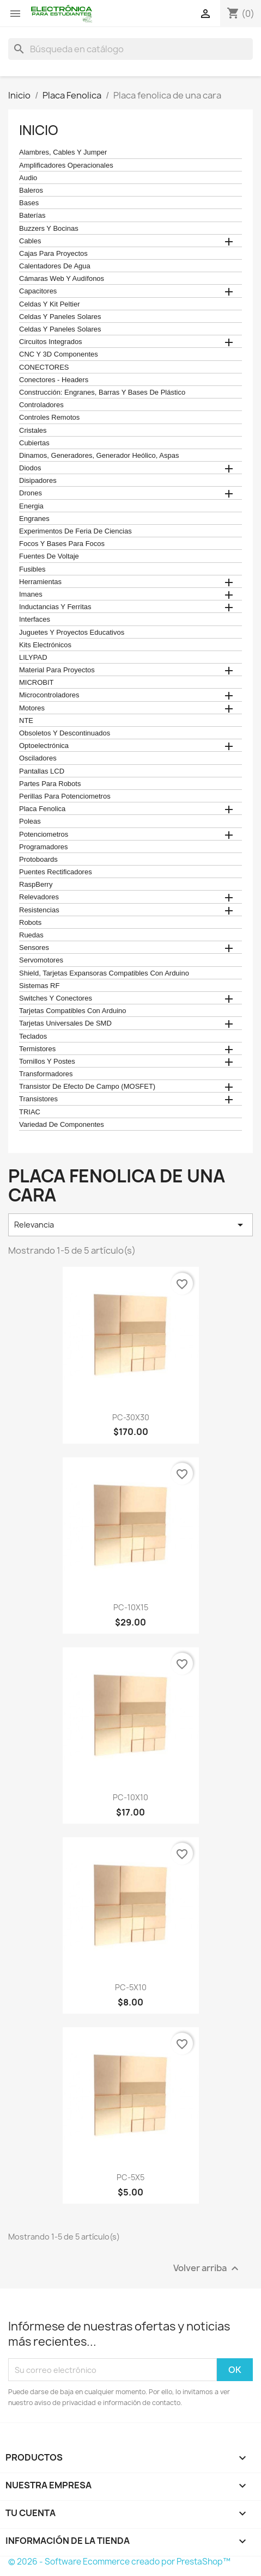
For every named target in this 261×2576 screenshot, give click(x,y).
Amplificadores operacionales (66, 165)
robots (30, 923)
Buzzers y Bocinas (48, 228)
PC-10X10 (130, 1797)
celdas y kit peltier (49, 304)
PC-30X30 (130, 1417)
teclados (33, 1036)
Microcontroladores (49, 695)
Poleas (30, 821)
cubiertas (34, 443)
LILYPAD (33, 657)
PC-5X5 (130, 2177)
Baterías (32, 215)
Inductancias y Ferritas (55, 607)
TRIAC (29, 1112)
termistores (37, 1049)
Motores (32, 708)
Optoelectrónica (44, 746)
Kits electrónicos (45, 645)
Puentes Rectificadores (55, 872)
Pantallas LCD (41, 771)
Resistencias (39, 910)
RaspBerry (35, 884)
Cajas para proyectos (53, 253)
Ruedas (31, 935)
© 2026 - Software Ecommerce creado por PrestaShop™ (119, 2561)
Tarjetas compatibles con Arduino (72, 1011)
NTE (26, 721)
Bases (29, 203)
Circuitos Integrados (50, 342)
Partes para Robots (50, 784)
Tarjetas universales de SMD (65, 1023)
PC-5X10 (131, 1987)
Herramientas (40, 582)
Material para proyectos (57, 670)
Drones (30, 493)
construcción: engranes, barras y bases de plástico (102, 392)
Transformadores (46, 1074)
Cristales (33, 430)
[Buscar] (130, 49)
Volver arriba (207, 2269)
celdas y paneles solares (60, 317)
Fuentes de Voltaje (49, 556)
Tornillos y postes (47, 1061)
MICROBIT (36, 682)
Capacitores (38, 291)
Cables (30, 241)
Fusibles (32, 569)
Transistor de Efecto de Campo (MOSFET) (87, 1086)
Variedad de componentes (61, 1124)
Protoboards (38, 859)
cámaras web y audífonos (61, 279)
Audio (28, 178)
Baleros (31, 190)
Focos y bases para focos (62, 544)
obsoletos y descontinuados (64, 733)
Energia (31, 506)
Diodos (30, 468)
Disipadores (38, 480)
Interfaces (34, 619)
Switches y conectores (55, 998)
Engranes (34, 519)
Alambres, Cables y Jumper (63, 152)
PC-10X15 (130, 1607)
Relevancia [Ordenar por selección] (130, 1224)
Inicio (38, 130)
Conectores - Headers (53, 380)
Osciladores (38, 758)
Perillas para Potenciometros (65, 796)
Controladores (41, 405)
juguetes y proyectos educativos (71, 632)
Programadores (43, 847)
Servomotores (41, 960)
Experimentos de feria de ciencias (75, 531)
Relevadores (39, 897)
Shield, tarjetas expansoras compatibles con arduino (104, 973)
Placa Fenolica (42, 809)
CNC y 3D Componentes (58, 354)
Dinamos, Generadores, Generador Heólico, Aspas (99, 455)
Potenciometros (43, 834)
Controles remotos (49, 417)
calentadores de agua (54, 266)
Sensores (34, 948)
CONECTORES (44, 367)
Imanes (31, 594)
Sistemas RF (39, 986)
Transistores (38, 1099)
